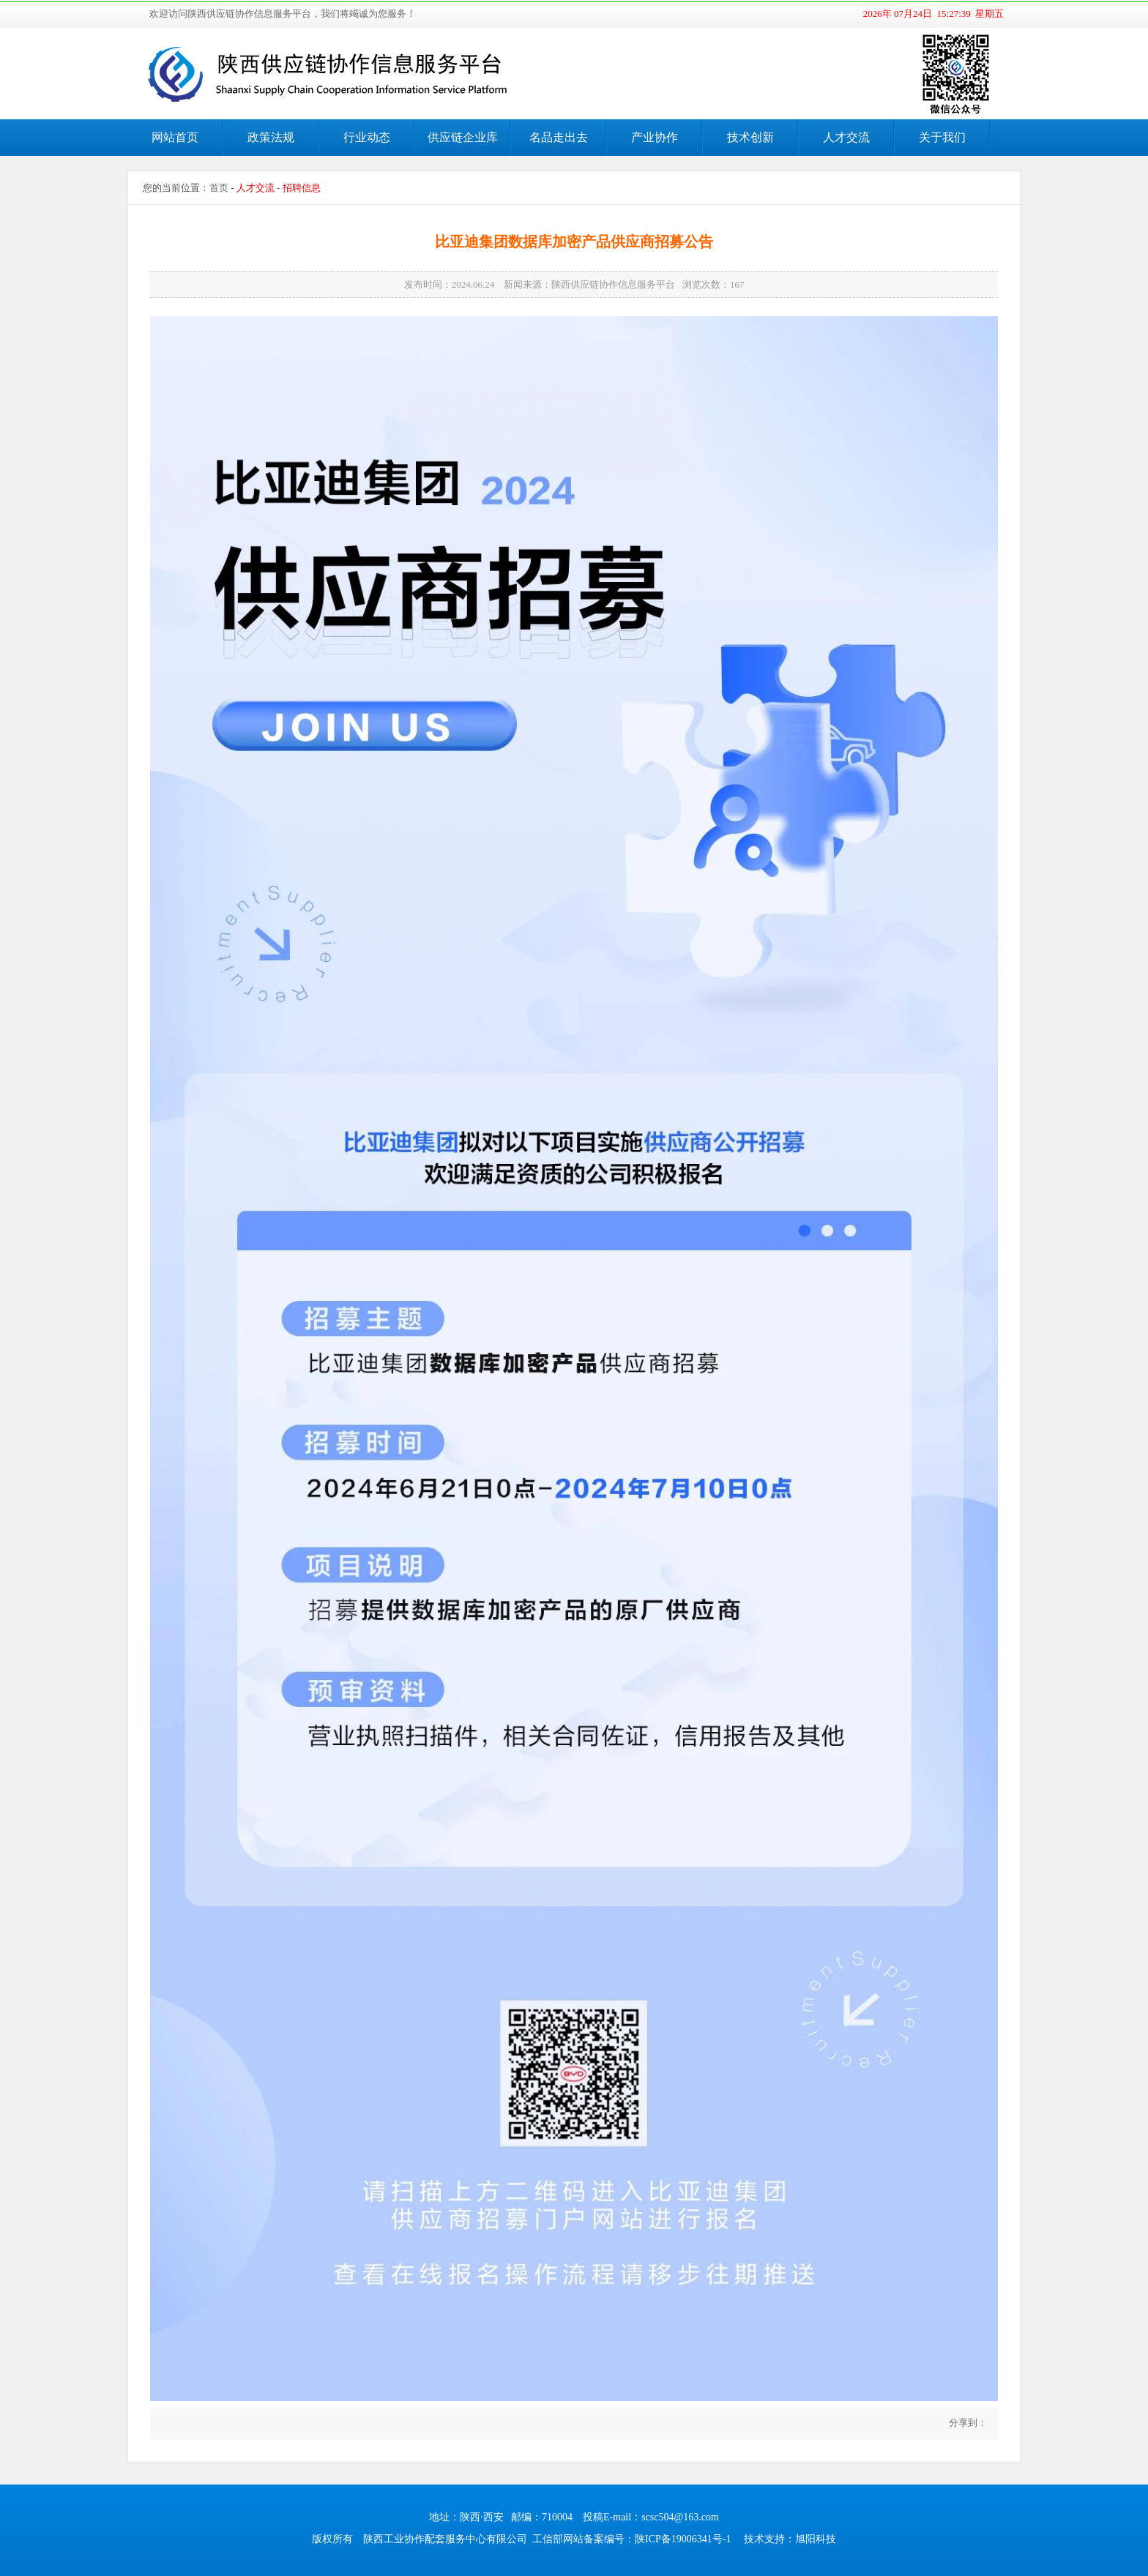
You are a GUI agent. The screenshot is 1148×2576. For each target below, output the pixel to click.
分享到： (967, 2422)
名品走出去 (558, 137)
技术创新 (750, 137)
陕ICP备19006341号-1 (683, 2539)
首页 (218, 187)
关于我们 (942, 137)
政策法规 (270, 137)
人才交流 (846, 137)
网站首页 (175, 137)
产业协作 (654, 137)
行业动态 (366, 137)
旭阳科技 (815, 2539)
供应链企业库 (463, 137)
